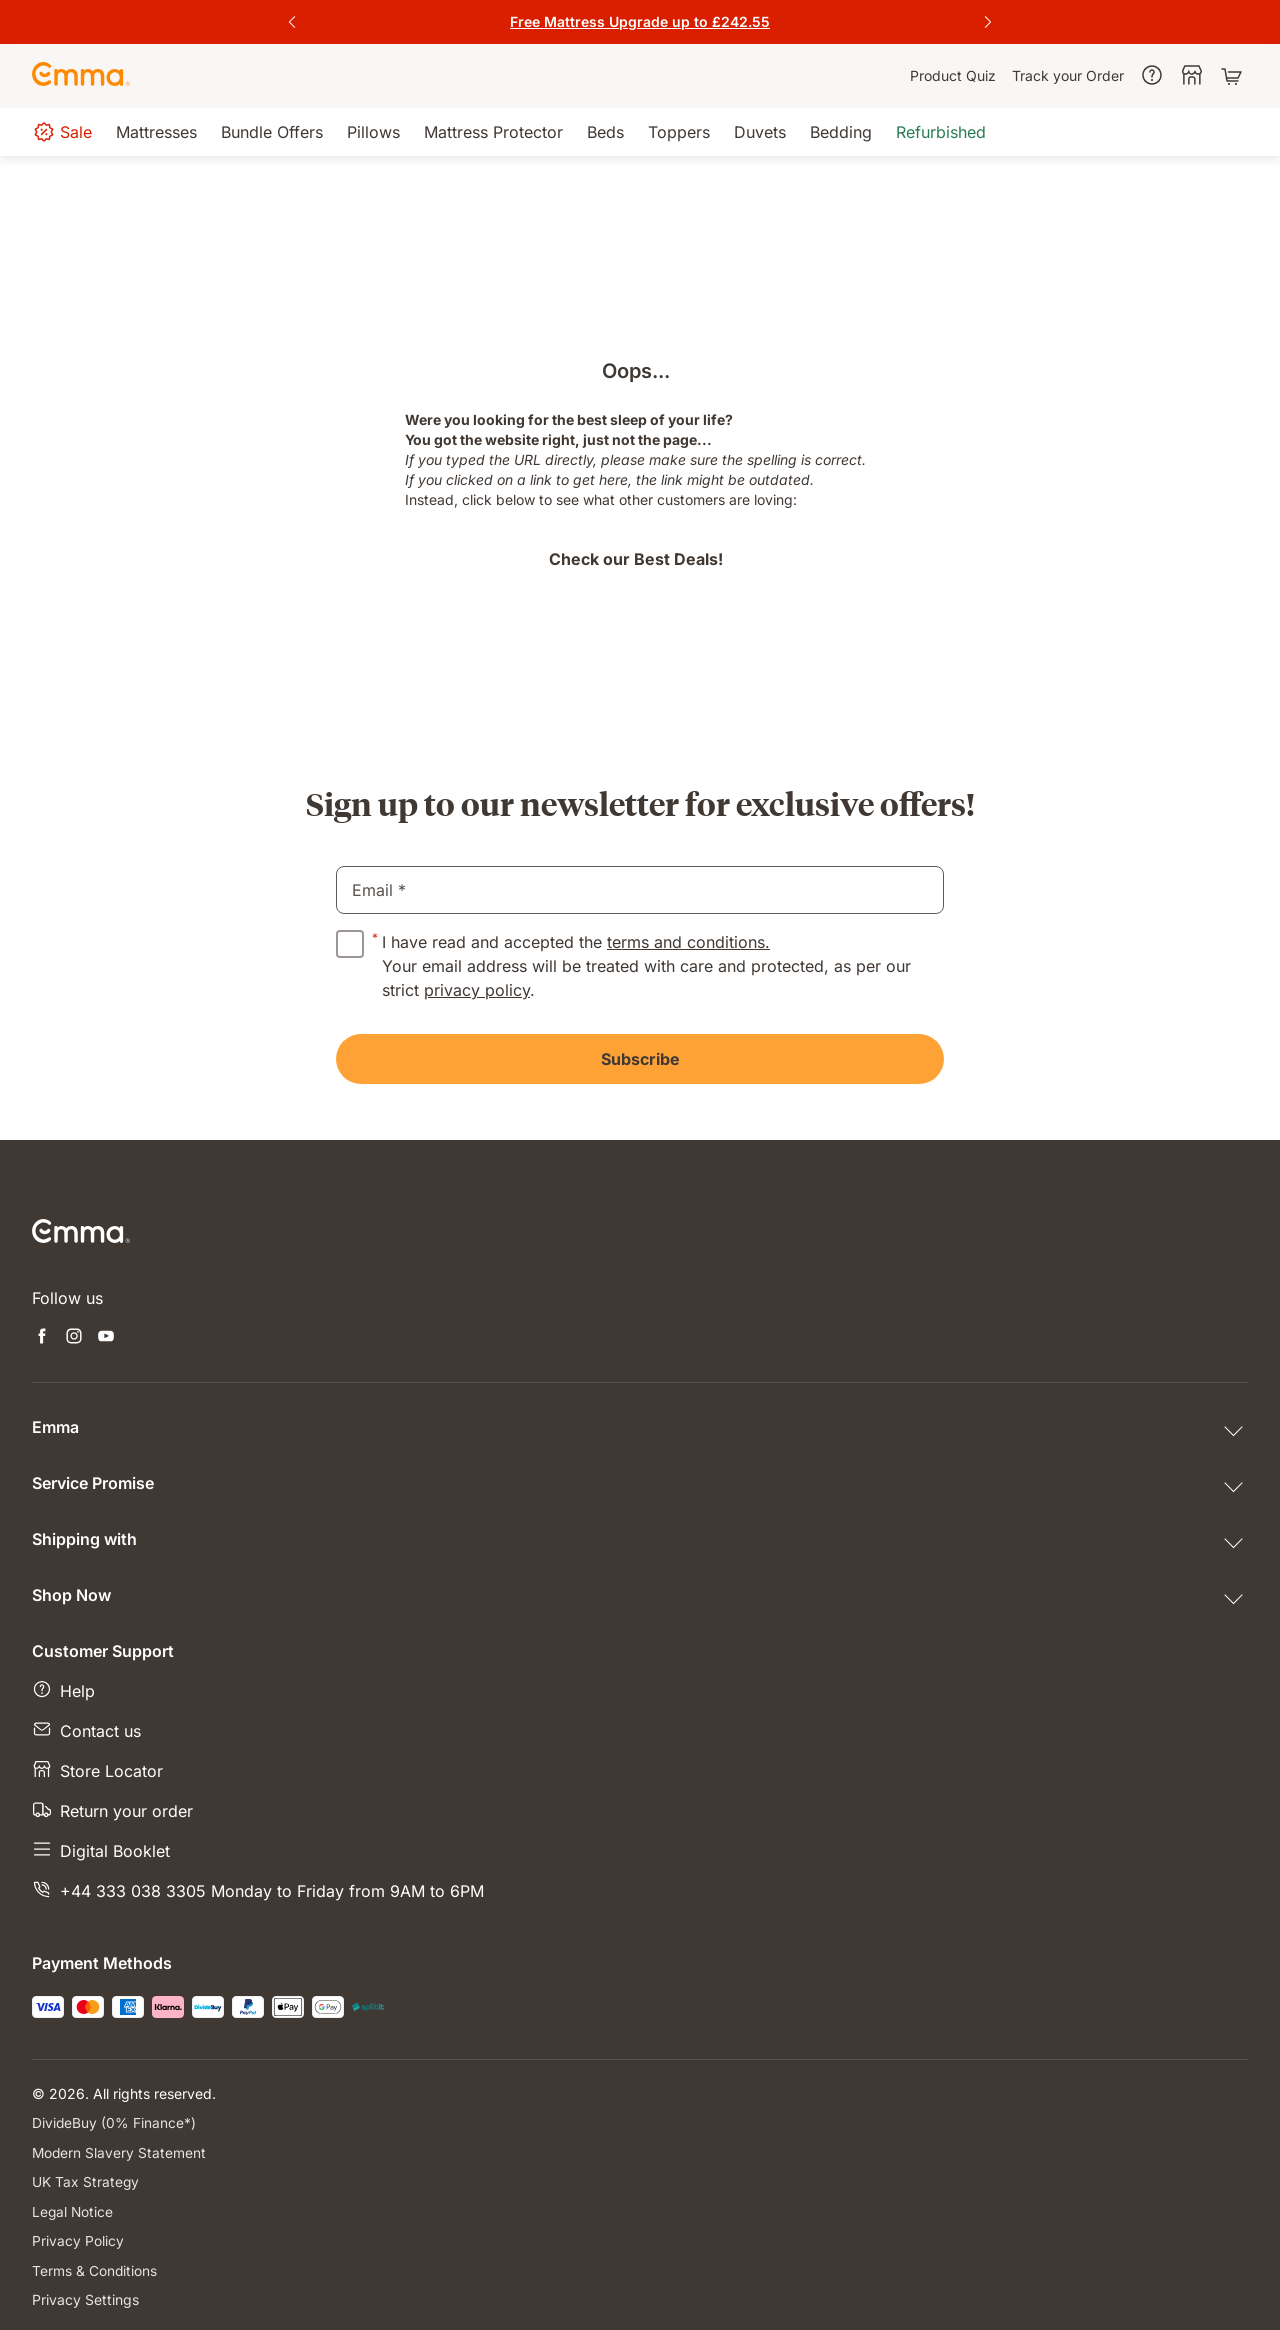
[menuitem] (953, 76)
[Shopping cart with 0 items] (1234, 76)
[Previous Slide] (292, 22)
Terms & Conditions (95, 2267)
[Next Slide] (988, 22)
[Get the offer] (640, 22)
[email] (640, 890)
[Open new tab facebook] (42, 1338)
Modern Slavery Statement (120, 2151)
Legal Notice (73, 2209)
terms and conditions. (688, 942)
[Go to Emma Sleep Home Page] (81, 76)
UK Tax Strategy (86, 2180)
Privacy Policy (78, 2238)
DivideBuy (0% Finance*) (114, 2122)
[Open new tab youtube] (106, 1338)
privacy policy (477, 990)
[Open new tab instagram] (74, 1338)
